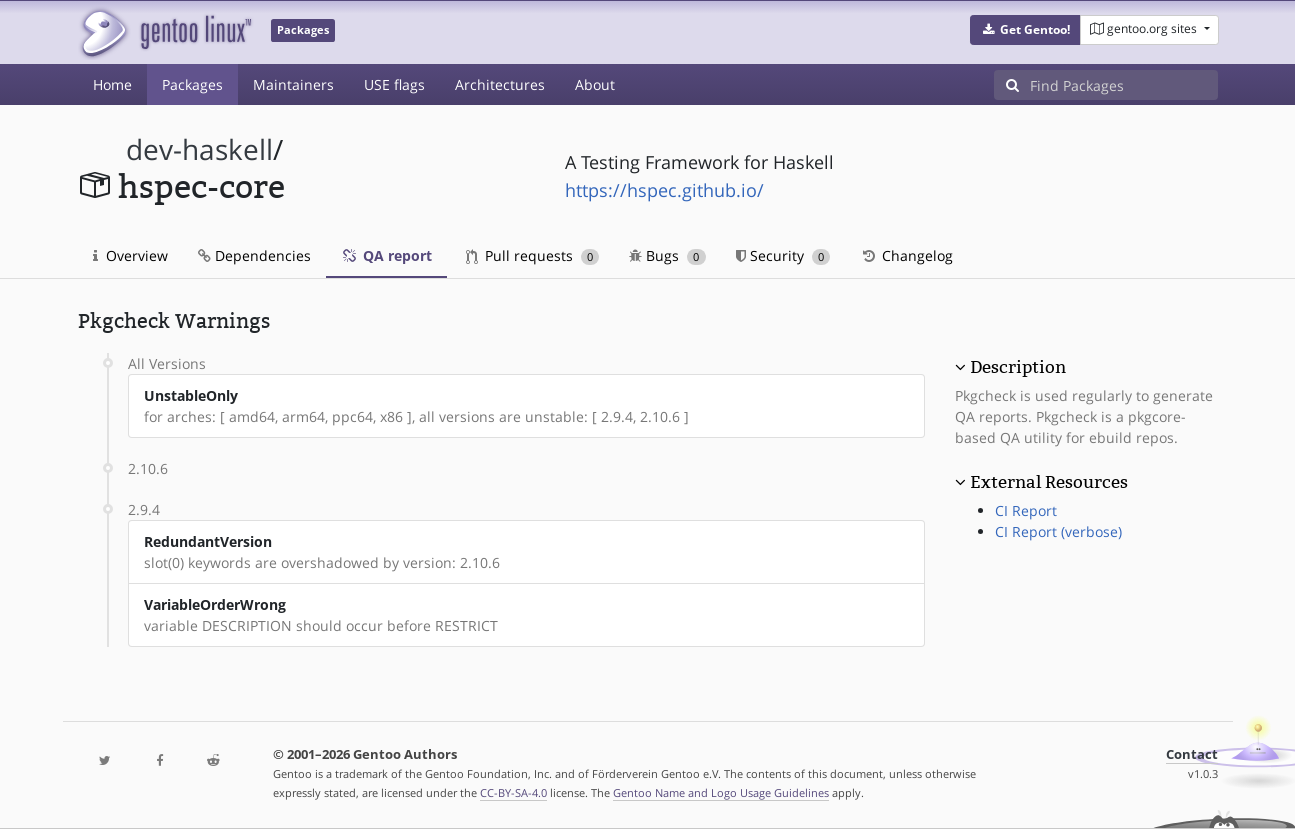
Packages (192, 84)
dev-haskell (199, 149)
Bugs (667, 255)
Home (112, 84)
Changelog (906, 255)
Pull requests (533, 255)
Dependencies (254, 255)
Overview (130, 255)
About (595, 84)
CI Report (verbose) (1058, 531)
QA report (386, 255)
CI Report (1026, 510)
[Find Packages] (1124, 85)
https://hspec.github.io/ (664, 190)
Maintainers (293, 84)
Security (783, 255)
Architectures (500, 84)
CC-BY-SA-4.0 (513, 792)
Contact (1192, 754)
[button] (1025, 30)
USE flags (394, 84)
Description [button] (1018, 367)
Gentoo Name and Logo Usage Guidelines (721, 792)
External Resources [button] (1049, 482)
